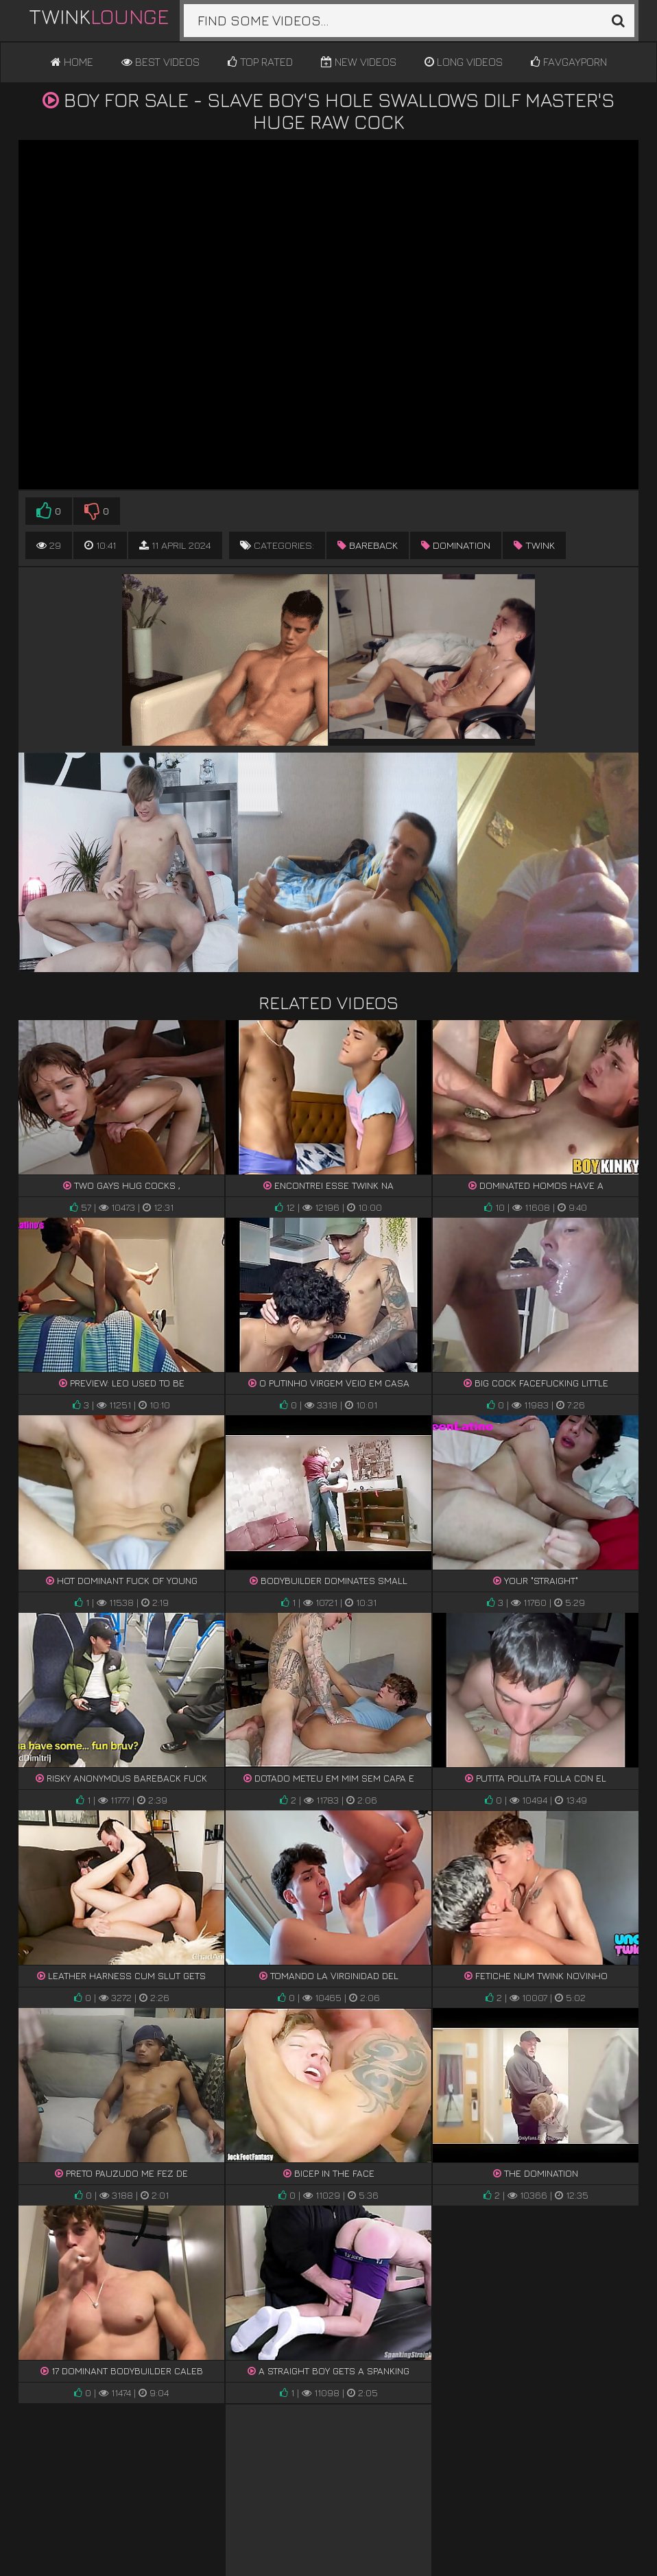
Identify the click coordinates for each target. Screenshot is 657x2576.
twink (534, 545)
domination (455, 545)
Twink (99, 16)
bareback (367, 545)
